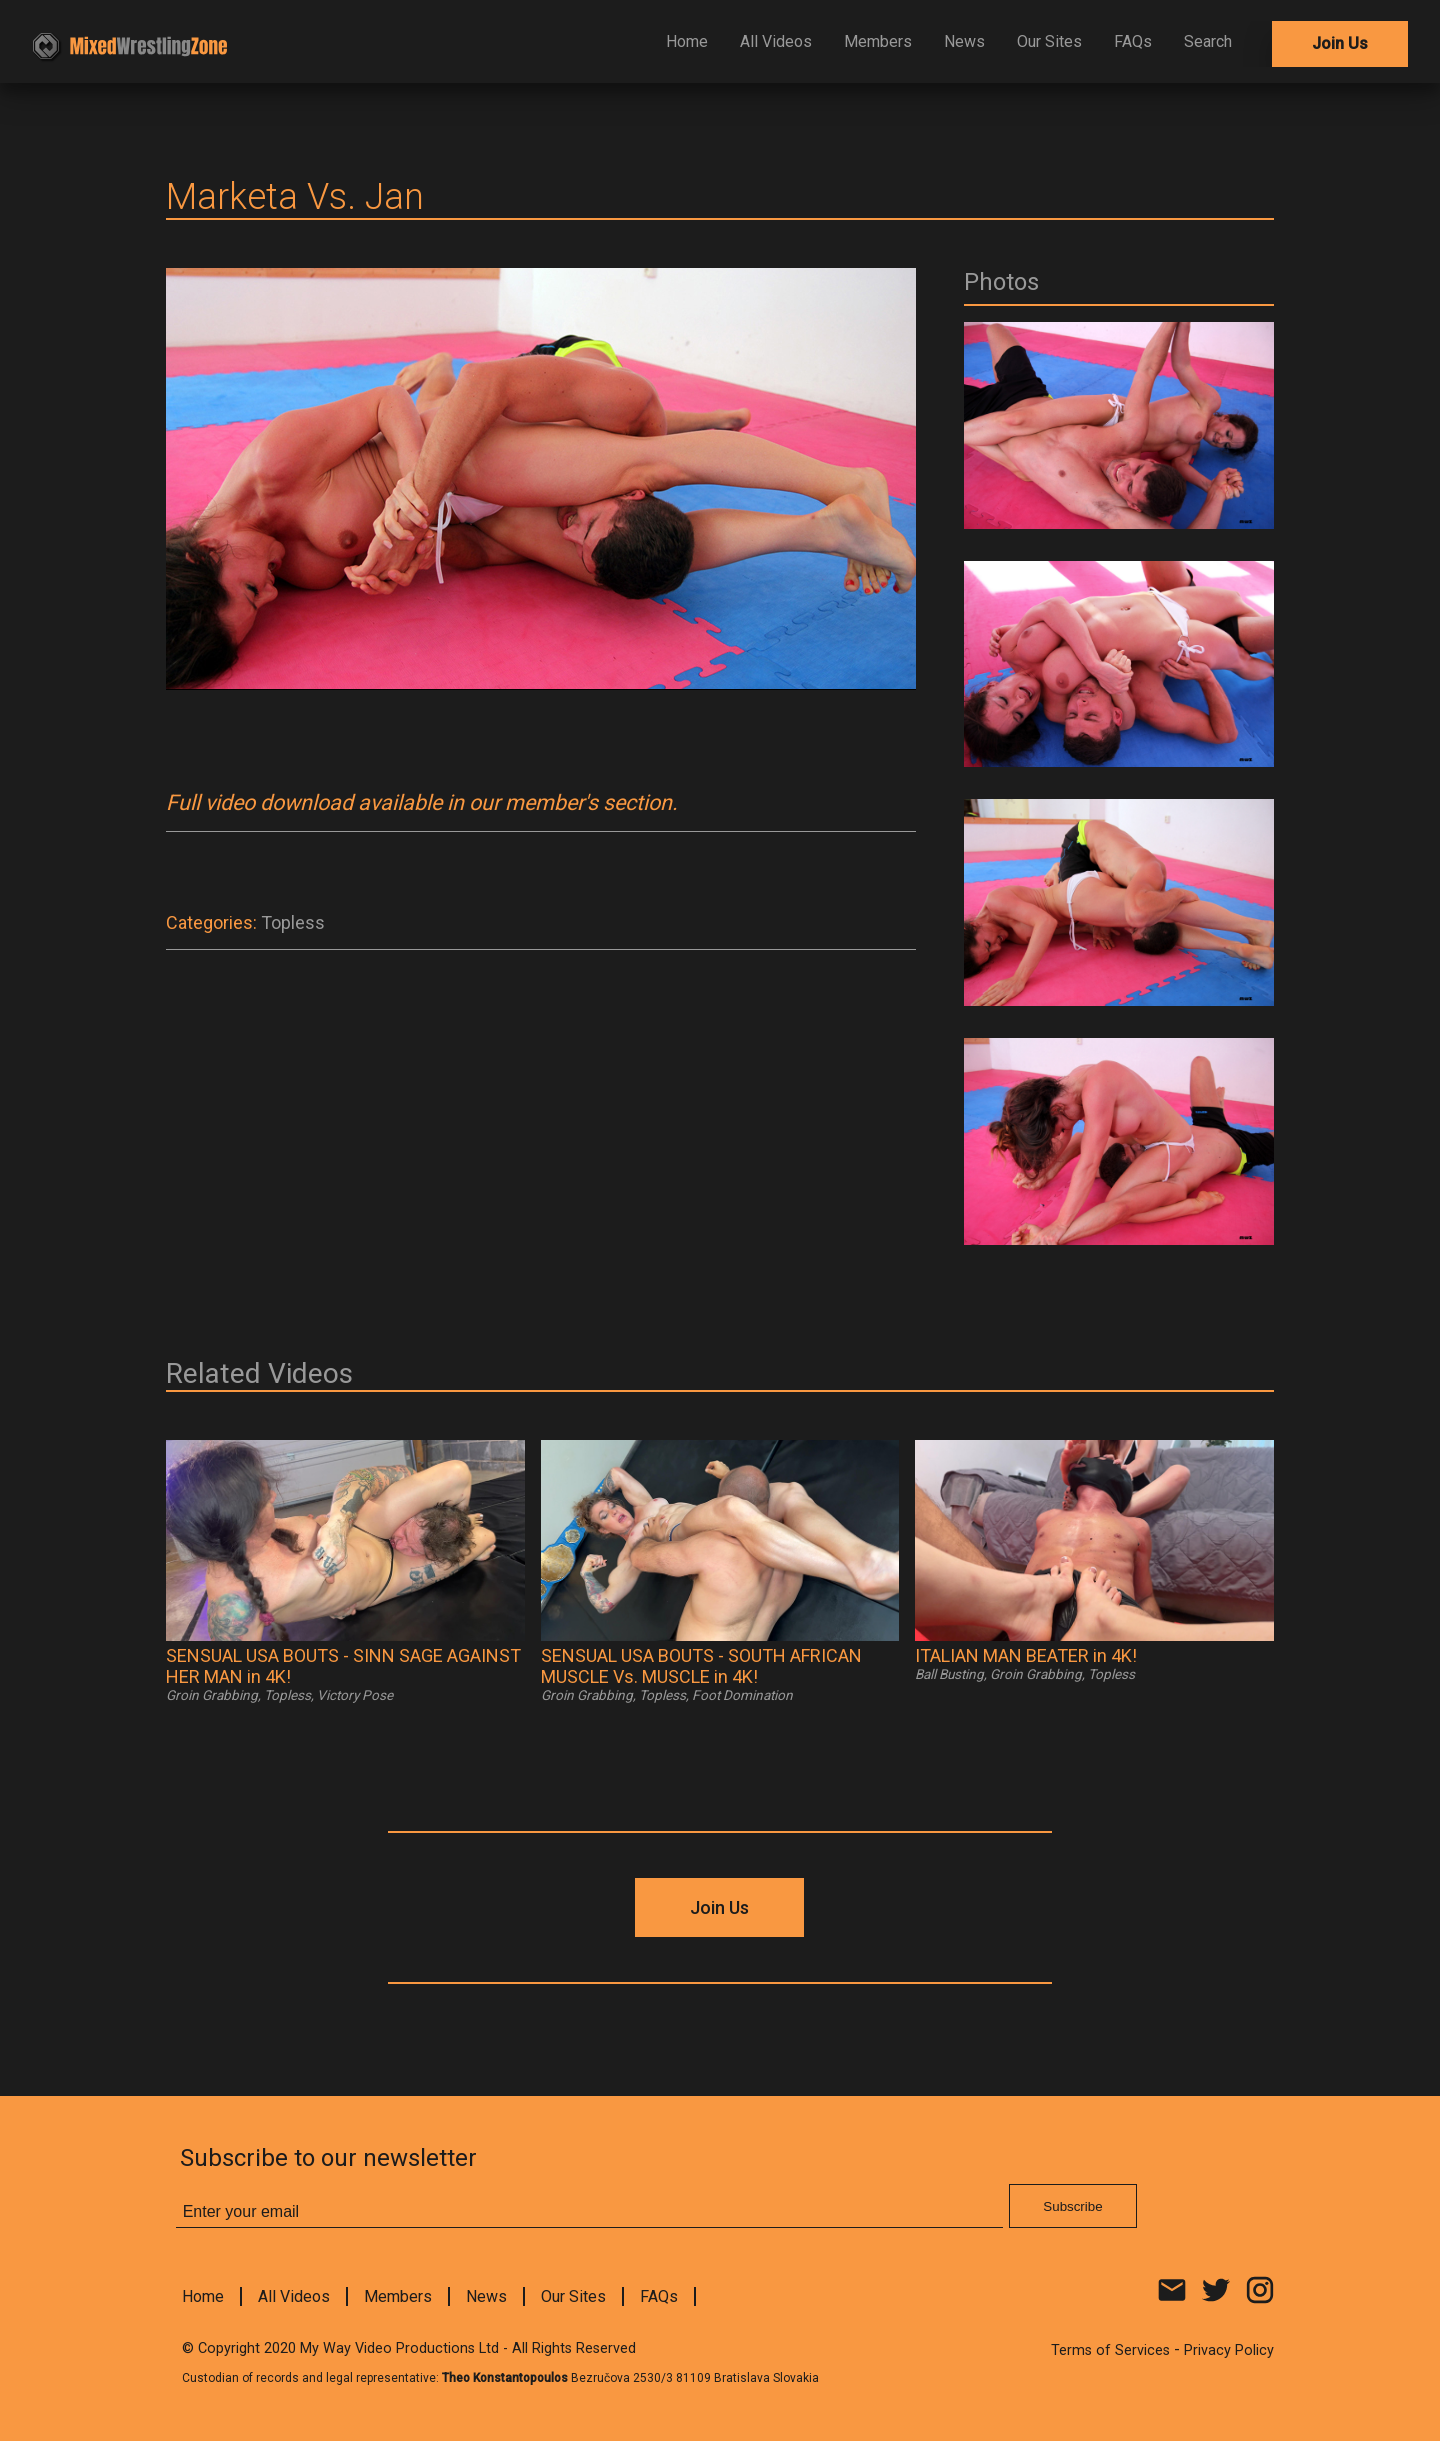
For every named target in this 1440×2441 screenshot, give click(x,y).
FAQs (1133, 41)
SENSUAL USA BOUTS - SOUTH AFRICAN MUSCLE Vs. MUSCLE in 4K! (701, 1666)
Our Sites (1049, 41)
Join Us (1340, 43)
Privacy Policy (1229, 2350)
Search (1208, 41)
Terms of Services (1110, 2350)
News (964, 41)
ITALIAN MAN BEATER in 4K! (1026, 1655)
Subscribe (1072, 2206)
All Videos (776, 41)
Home (687, 41)
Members (878, 41)
